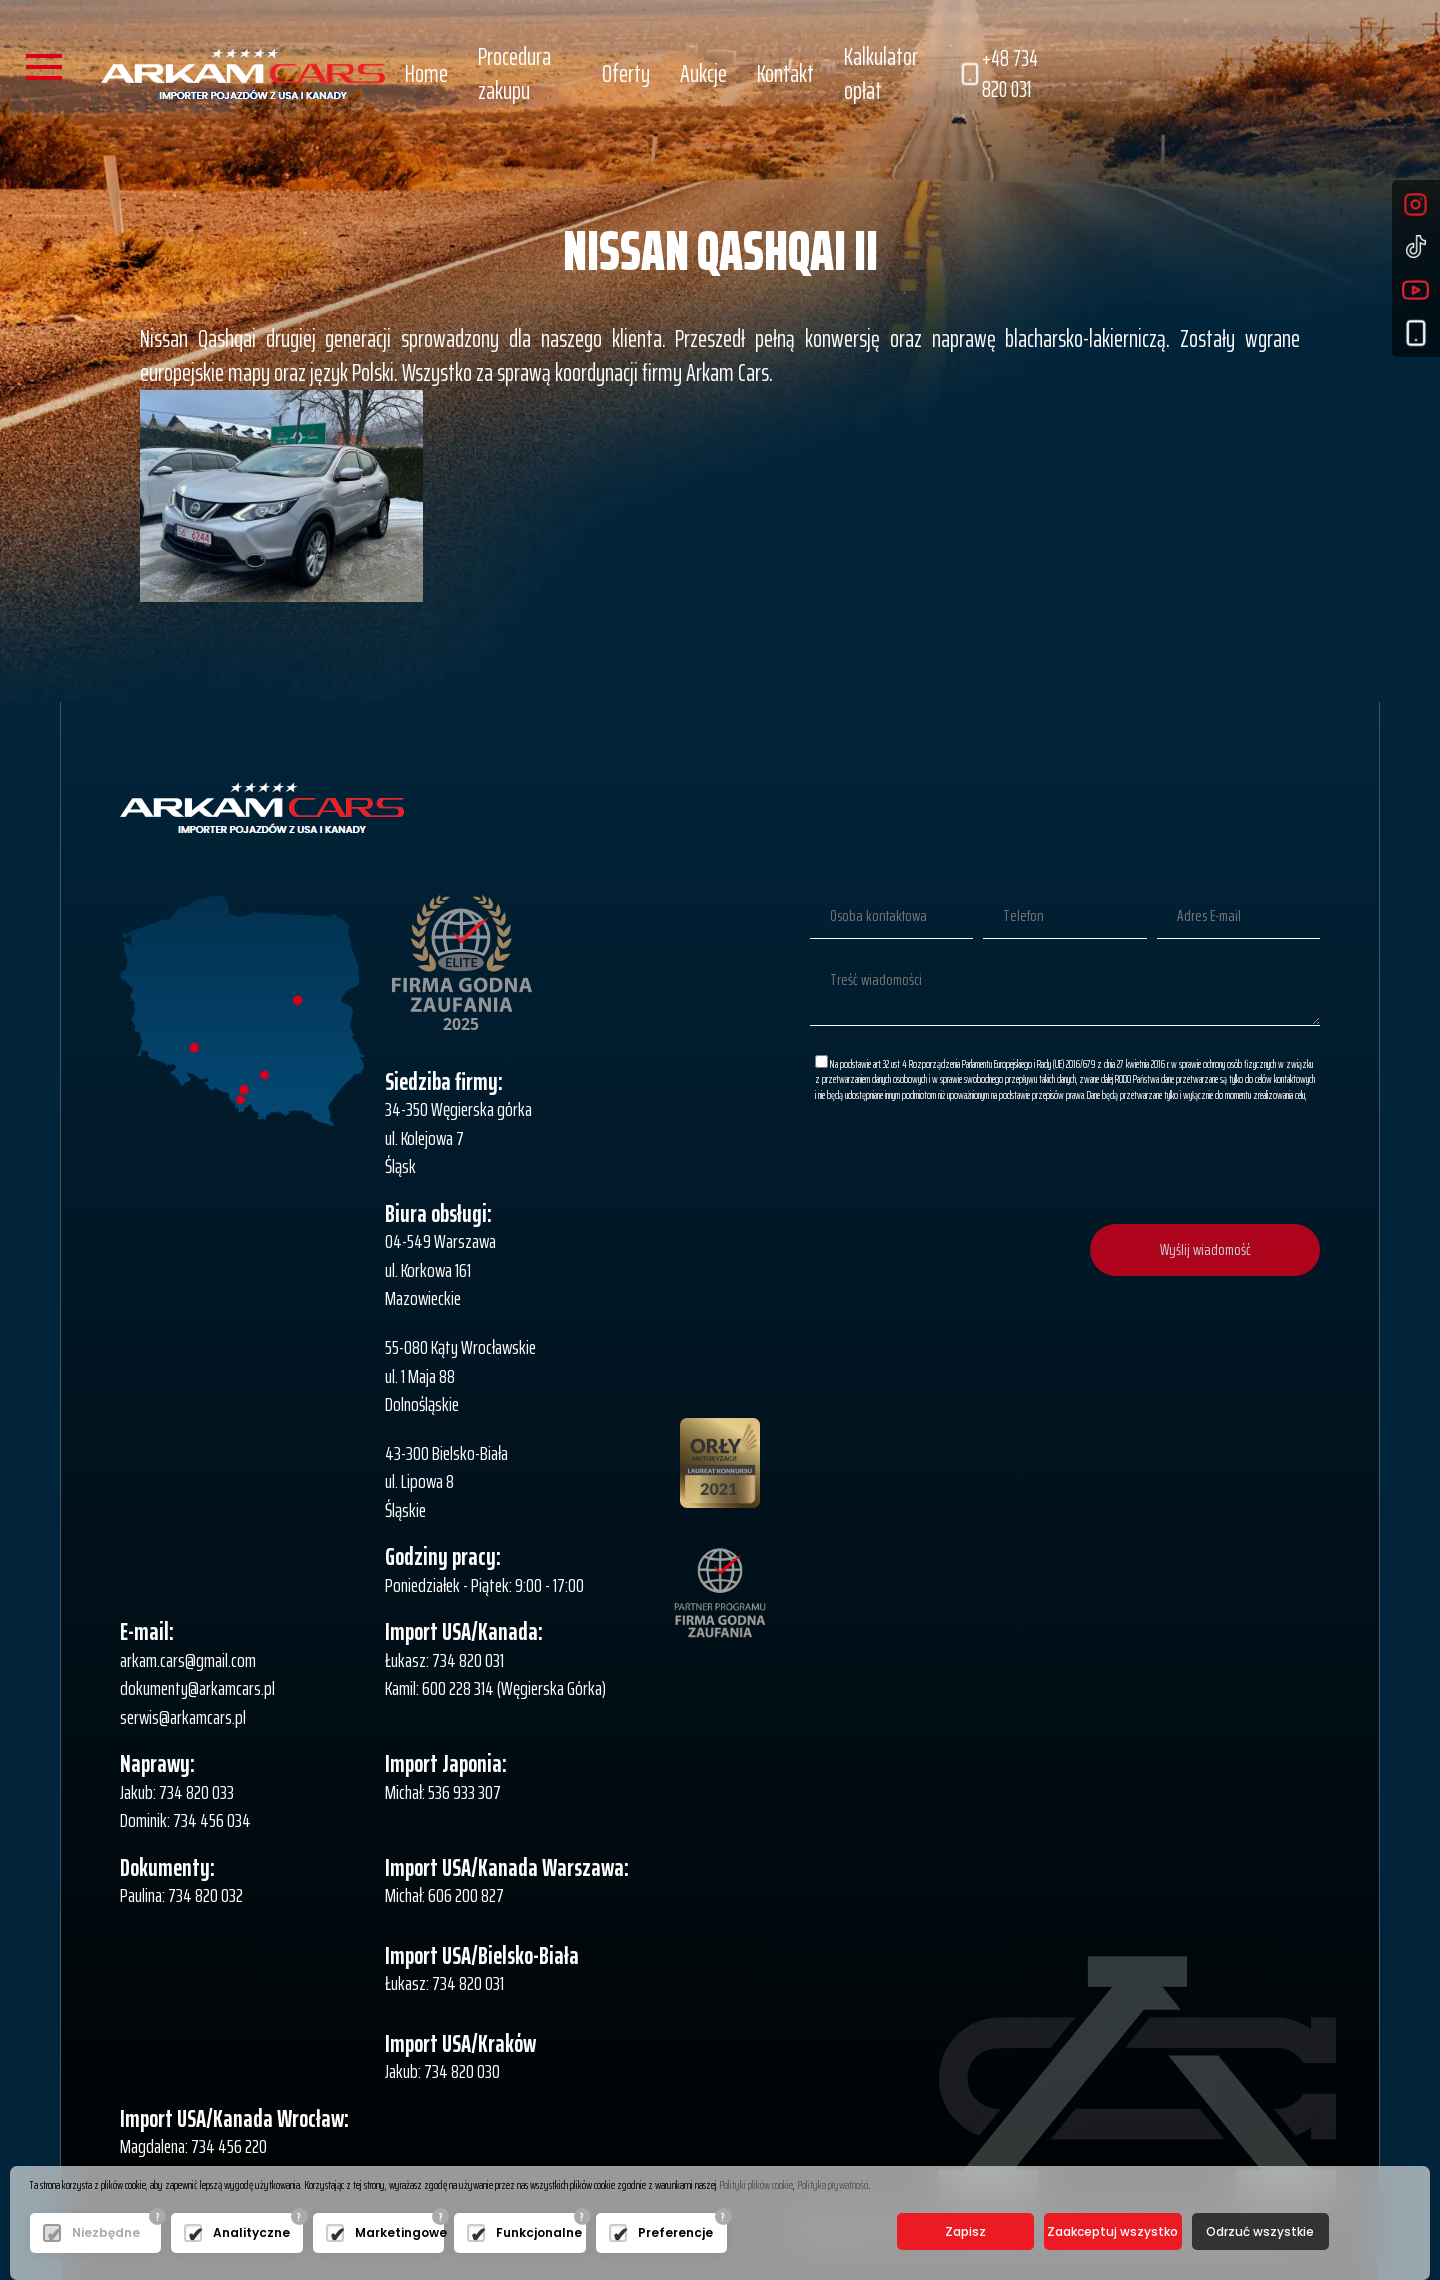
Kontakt (785, 74)
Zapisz (965, 2231)
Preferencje (675, 2232)
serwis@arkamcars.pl (183, 1717)
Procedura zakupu (514, 74)
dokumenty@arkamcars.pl (197, 1688)
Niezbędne (106, 2232)
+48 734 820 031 (998, 74)
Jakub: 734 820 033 (177, 1792)
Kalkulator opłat (881, 74)
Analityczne (251, 2232)
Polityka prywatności (833, 2184)
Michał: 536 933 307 (443, 1792)
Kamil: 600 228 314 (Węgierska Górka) (495, 1688)
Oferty (626, 74)
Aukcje (703, 74)
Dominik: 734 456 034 (185, 1820)
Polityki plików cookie (756, 2184)
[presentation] (1168, 1165)
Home (426, 74)
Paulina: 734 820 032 (181, 1895)
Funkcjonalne (535, 2232)
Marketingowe (394, 2232)
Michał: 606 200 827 (444, 1895)
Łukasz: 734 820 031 (444, 1660)
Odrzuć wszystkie (1260, 2231)
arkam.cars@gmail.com (188, 1660)
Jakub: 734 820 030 (442, 2071)
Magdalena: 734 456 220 (193, 2146)
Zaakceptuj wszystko (1112, 2231)
